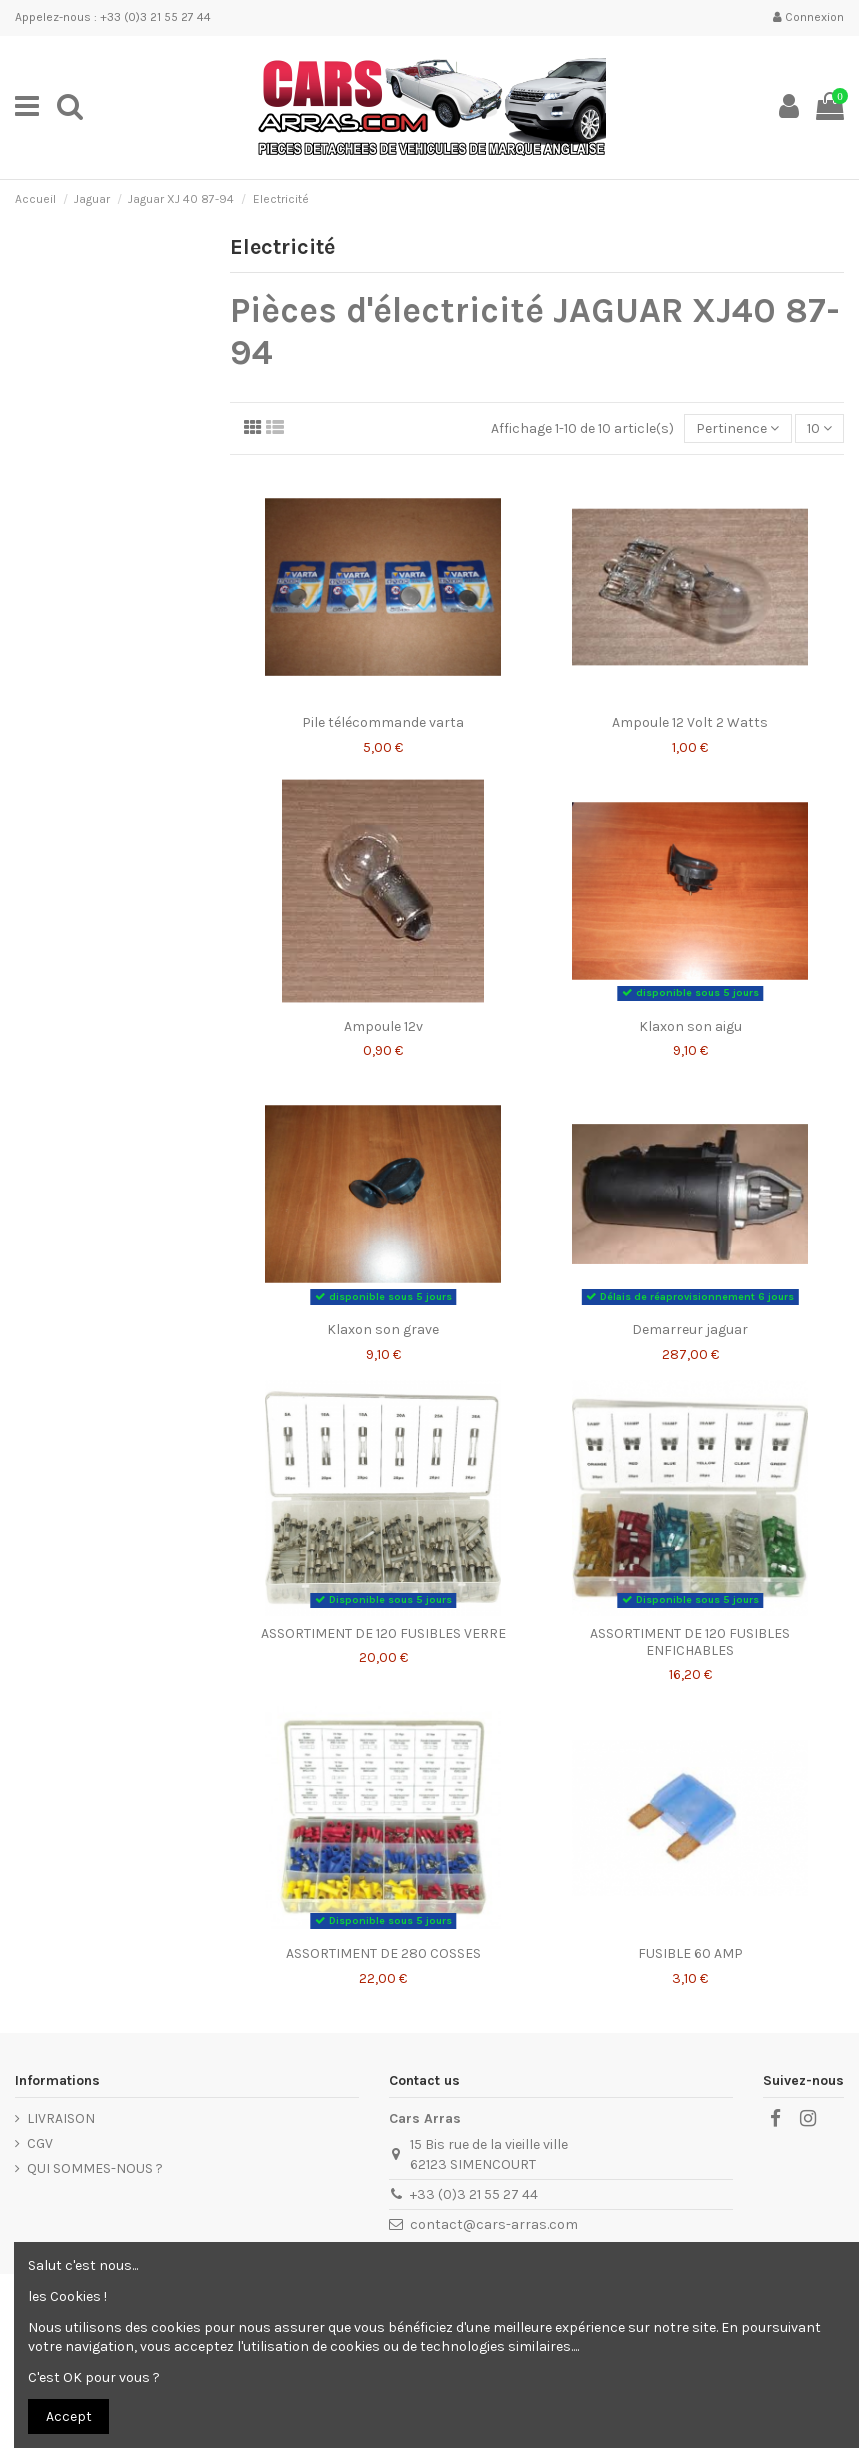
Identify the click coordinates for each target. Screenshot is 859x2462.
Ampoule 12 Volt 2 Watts (690, 722)
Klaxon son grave (383, 1329)
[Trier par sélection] (737, 428)
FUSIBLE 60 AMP (690, 1953)
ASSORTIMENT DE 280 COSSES (383, 1953)
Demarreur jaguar (690, 1329)
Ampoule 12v (383, 1026)
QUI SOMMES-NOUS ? (95, 2168)
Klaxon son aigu (690, 1026)
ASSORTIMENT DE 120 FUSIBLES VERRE (383, 1633)
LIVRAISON (61, 2118)
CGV (40, 2143)
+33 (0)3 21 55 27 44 (474, 2194)
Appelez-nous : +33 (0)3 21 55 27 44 (113, 17)
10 (819, 428)
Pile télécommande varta (383, 722)
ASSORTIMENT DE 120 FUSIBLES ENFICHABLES (690, 1642)
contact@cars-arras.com (494, 2224)
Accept (69, 2416)
